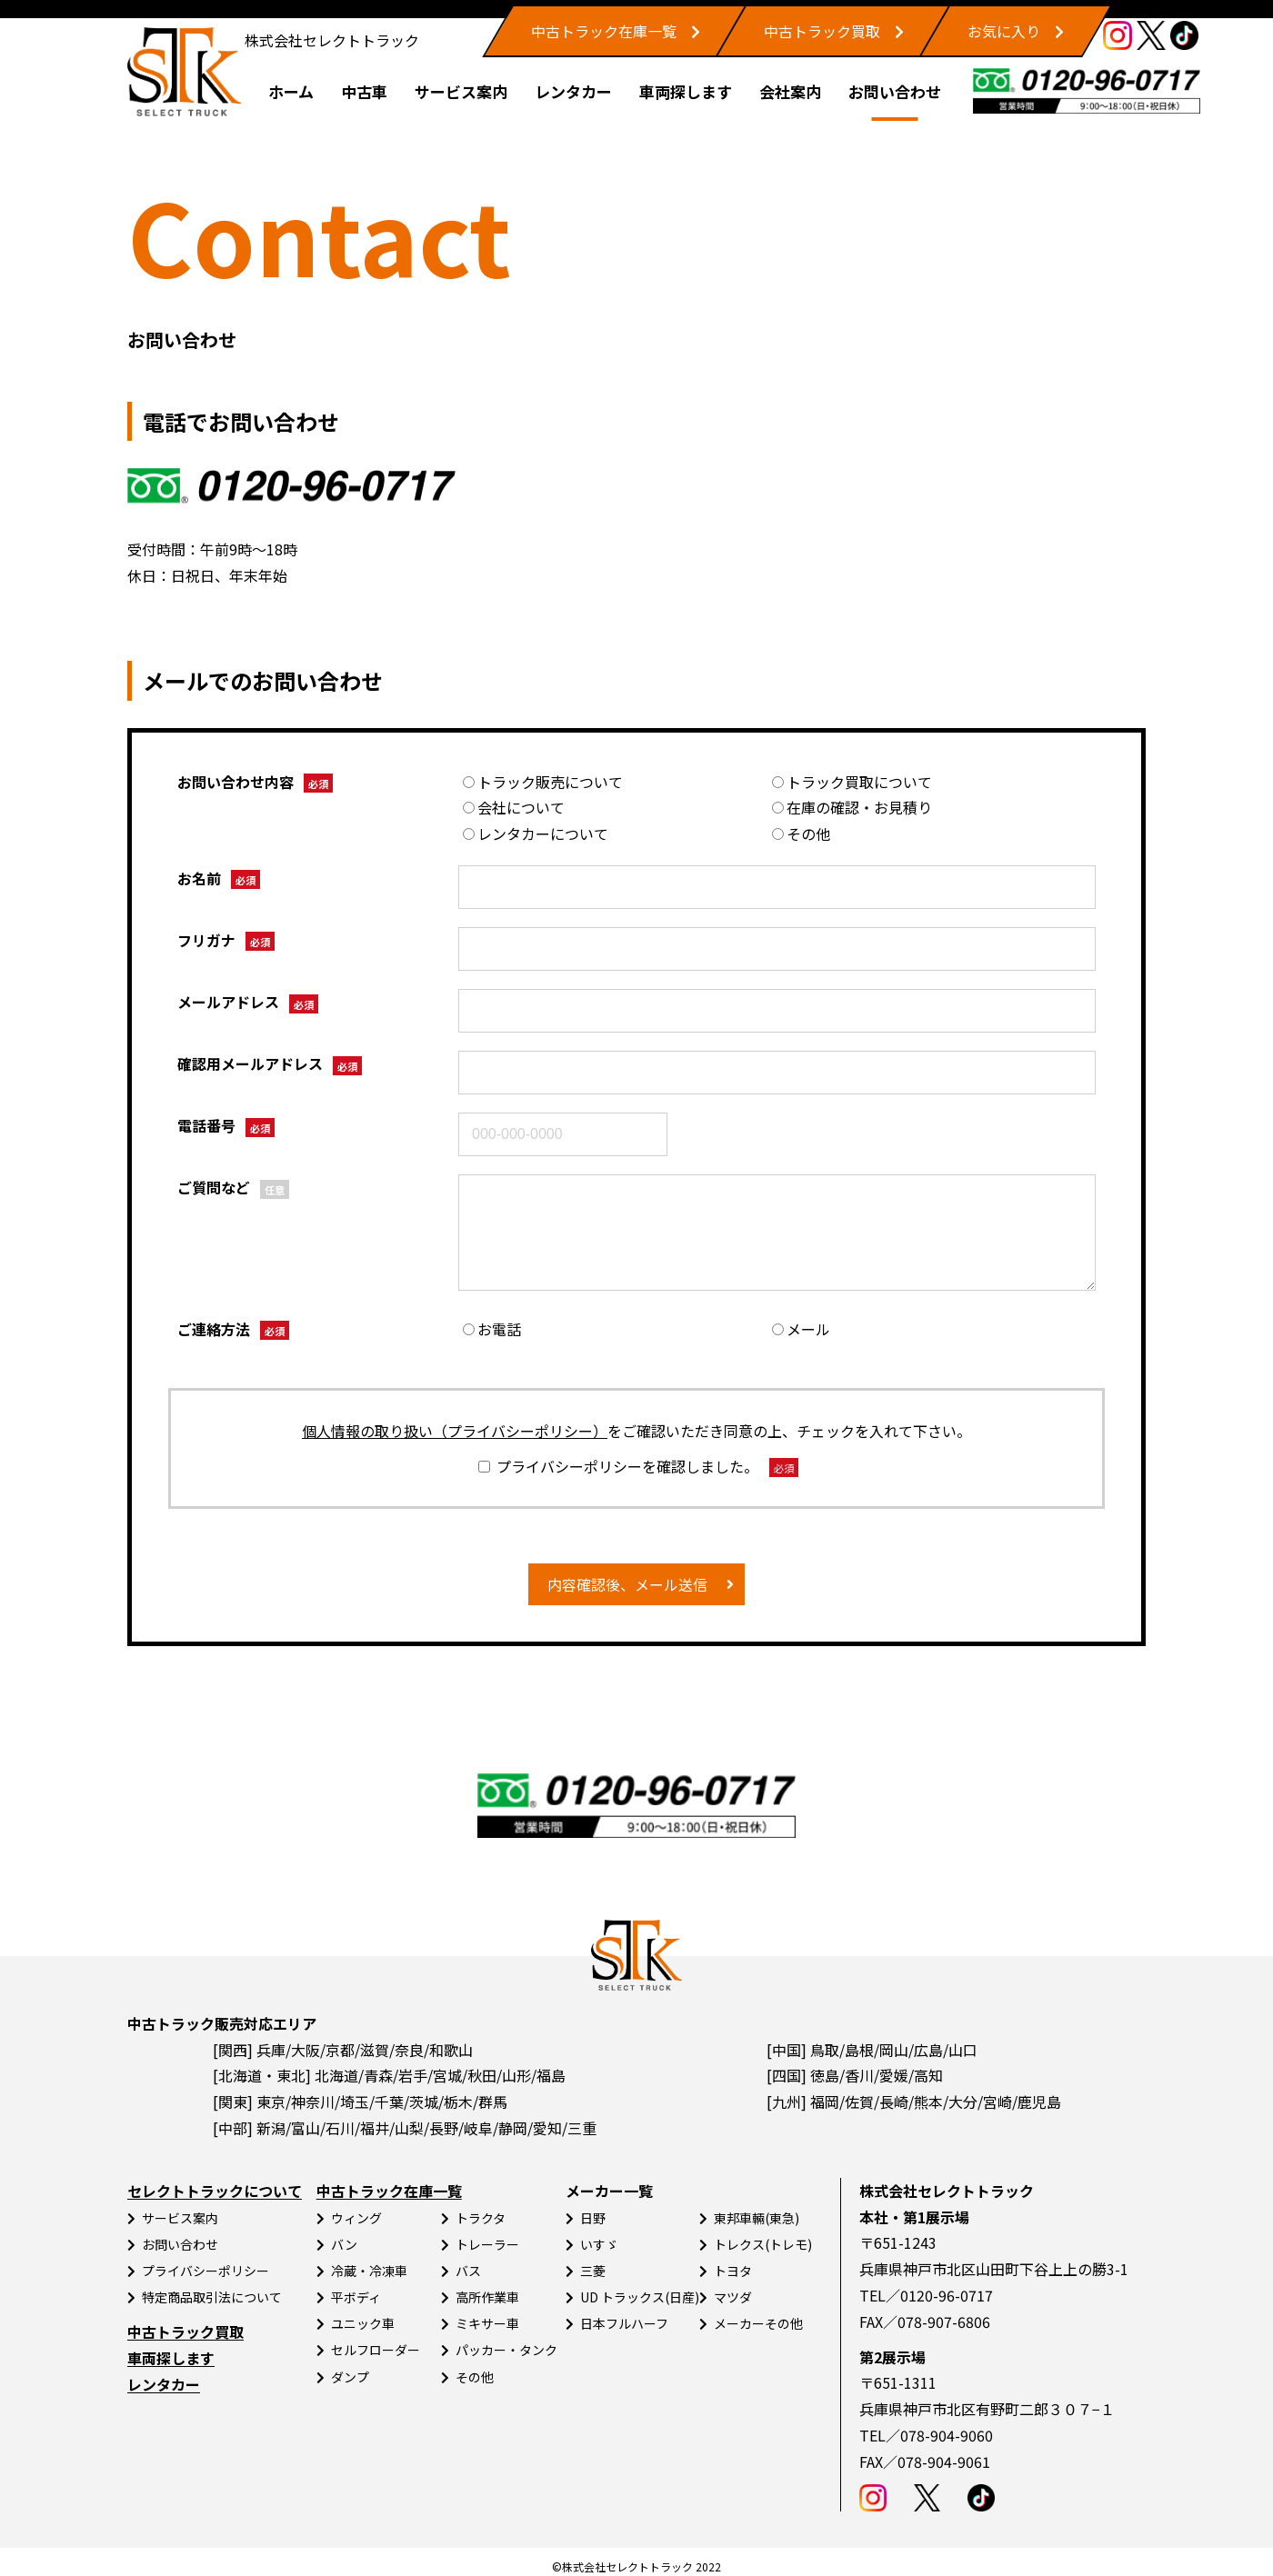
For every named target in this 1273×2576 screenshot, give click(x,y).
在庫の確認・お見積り (852, 807)
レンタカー (573, 91)
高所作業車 (487, 2297)
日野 (593, 2218)
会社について (514, 807)
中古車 (364, 91)
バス (468, 2270)
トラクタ (481, 2218)
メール (801, 1329)
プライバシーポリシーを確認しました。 (637, 1466)
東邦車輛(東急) (756, 2218)
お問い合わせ (894, 91)
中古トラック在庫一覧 (604, 31)
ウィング (356, 2218)
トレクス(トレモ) (763, 2244)
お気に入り (1003, 31)
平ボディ (356, 2297)
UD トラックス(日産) (639, 2297)
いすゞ (599, 2244)
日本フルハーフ (624, 2323)
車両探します (685, 91)
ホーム (291, 91)
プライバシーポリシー (205, 2270)
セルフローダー (375, 2350)
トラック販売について (543, 782)
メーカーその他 (758, 2323)
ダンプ (350, 2377)
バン (344, 2244)
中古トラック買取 (822, 31)
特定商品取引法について (212, 2297)
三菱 (593, 2270)
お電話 (492, 1329)
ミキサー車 (487, 2323)
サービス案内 (461, 91)
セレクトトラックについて (214, 2191)
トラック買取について (852, 782)
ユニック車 (363, 2323)
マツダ (733, 2297)
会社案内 (790, 91)
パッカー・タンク (506, 2350)
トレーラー (487, 2244)
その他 (801, 833)
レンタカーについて (535, 833)
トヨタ (733, 2270)
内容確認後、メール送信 (627, 1584)
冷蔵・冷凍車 (369, 2270)
